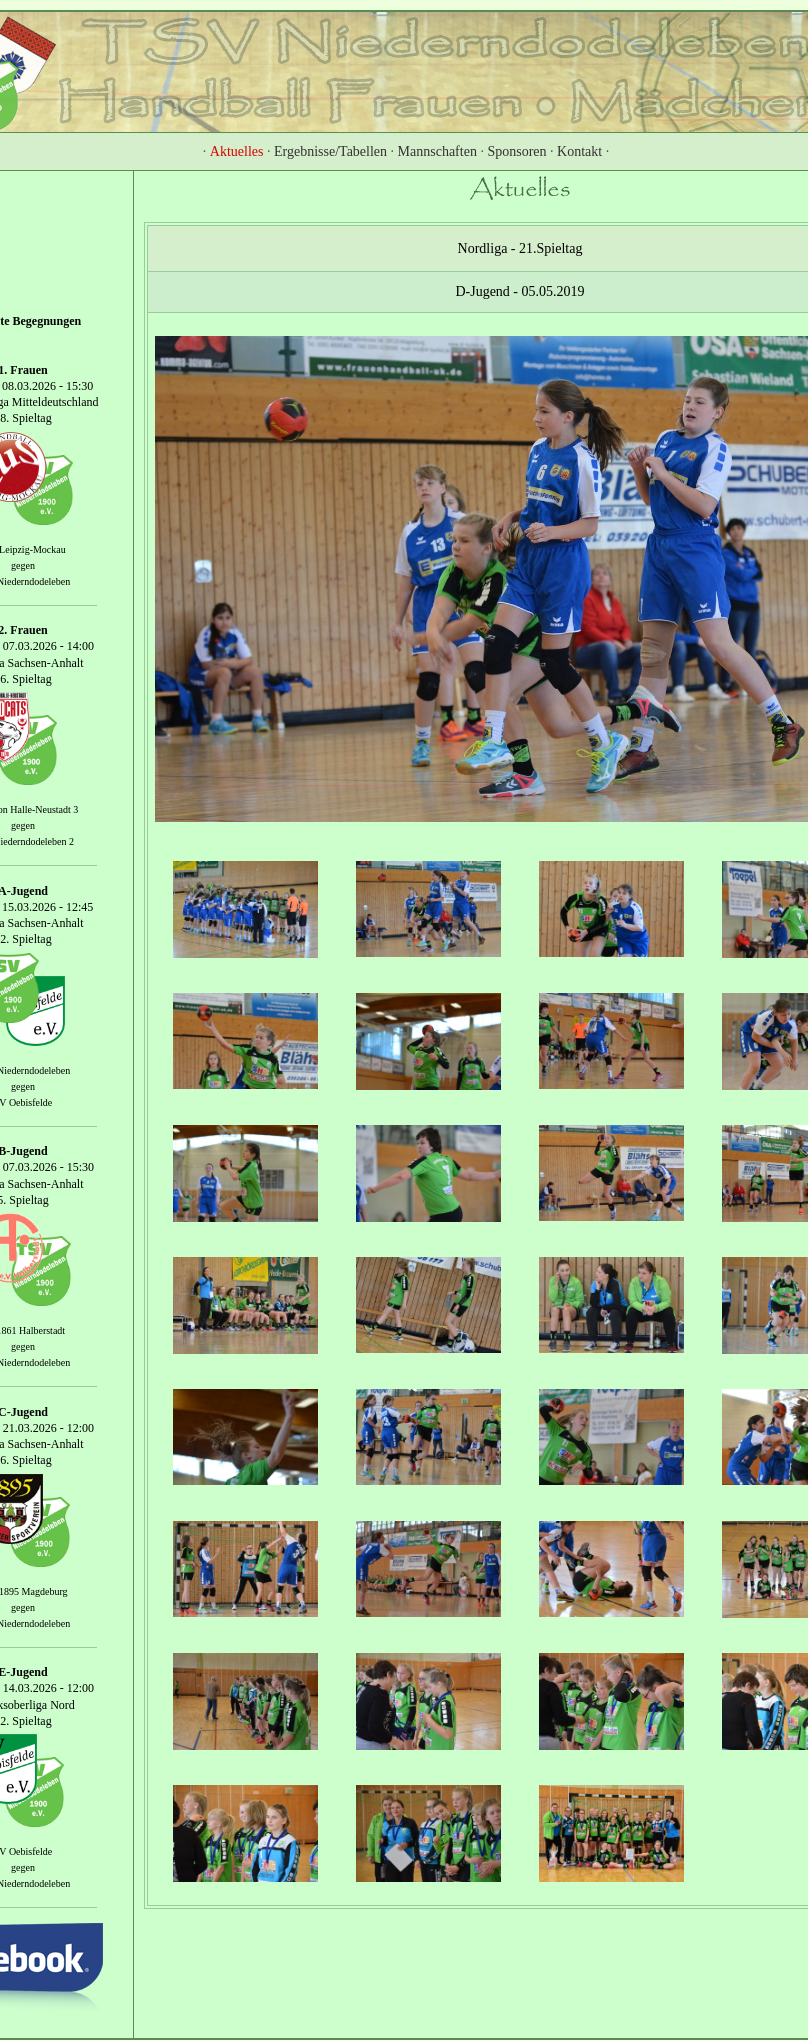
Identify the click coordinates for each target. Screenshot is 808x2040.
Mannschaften (437, 151)
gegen (23, 565)
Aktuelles (237, 151)
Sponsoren (516, 151)
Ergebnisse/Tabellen (330, 151)
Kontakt (579, 151)
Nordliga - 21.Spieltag (520, 248)
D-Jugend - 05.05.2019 (519, 291)
